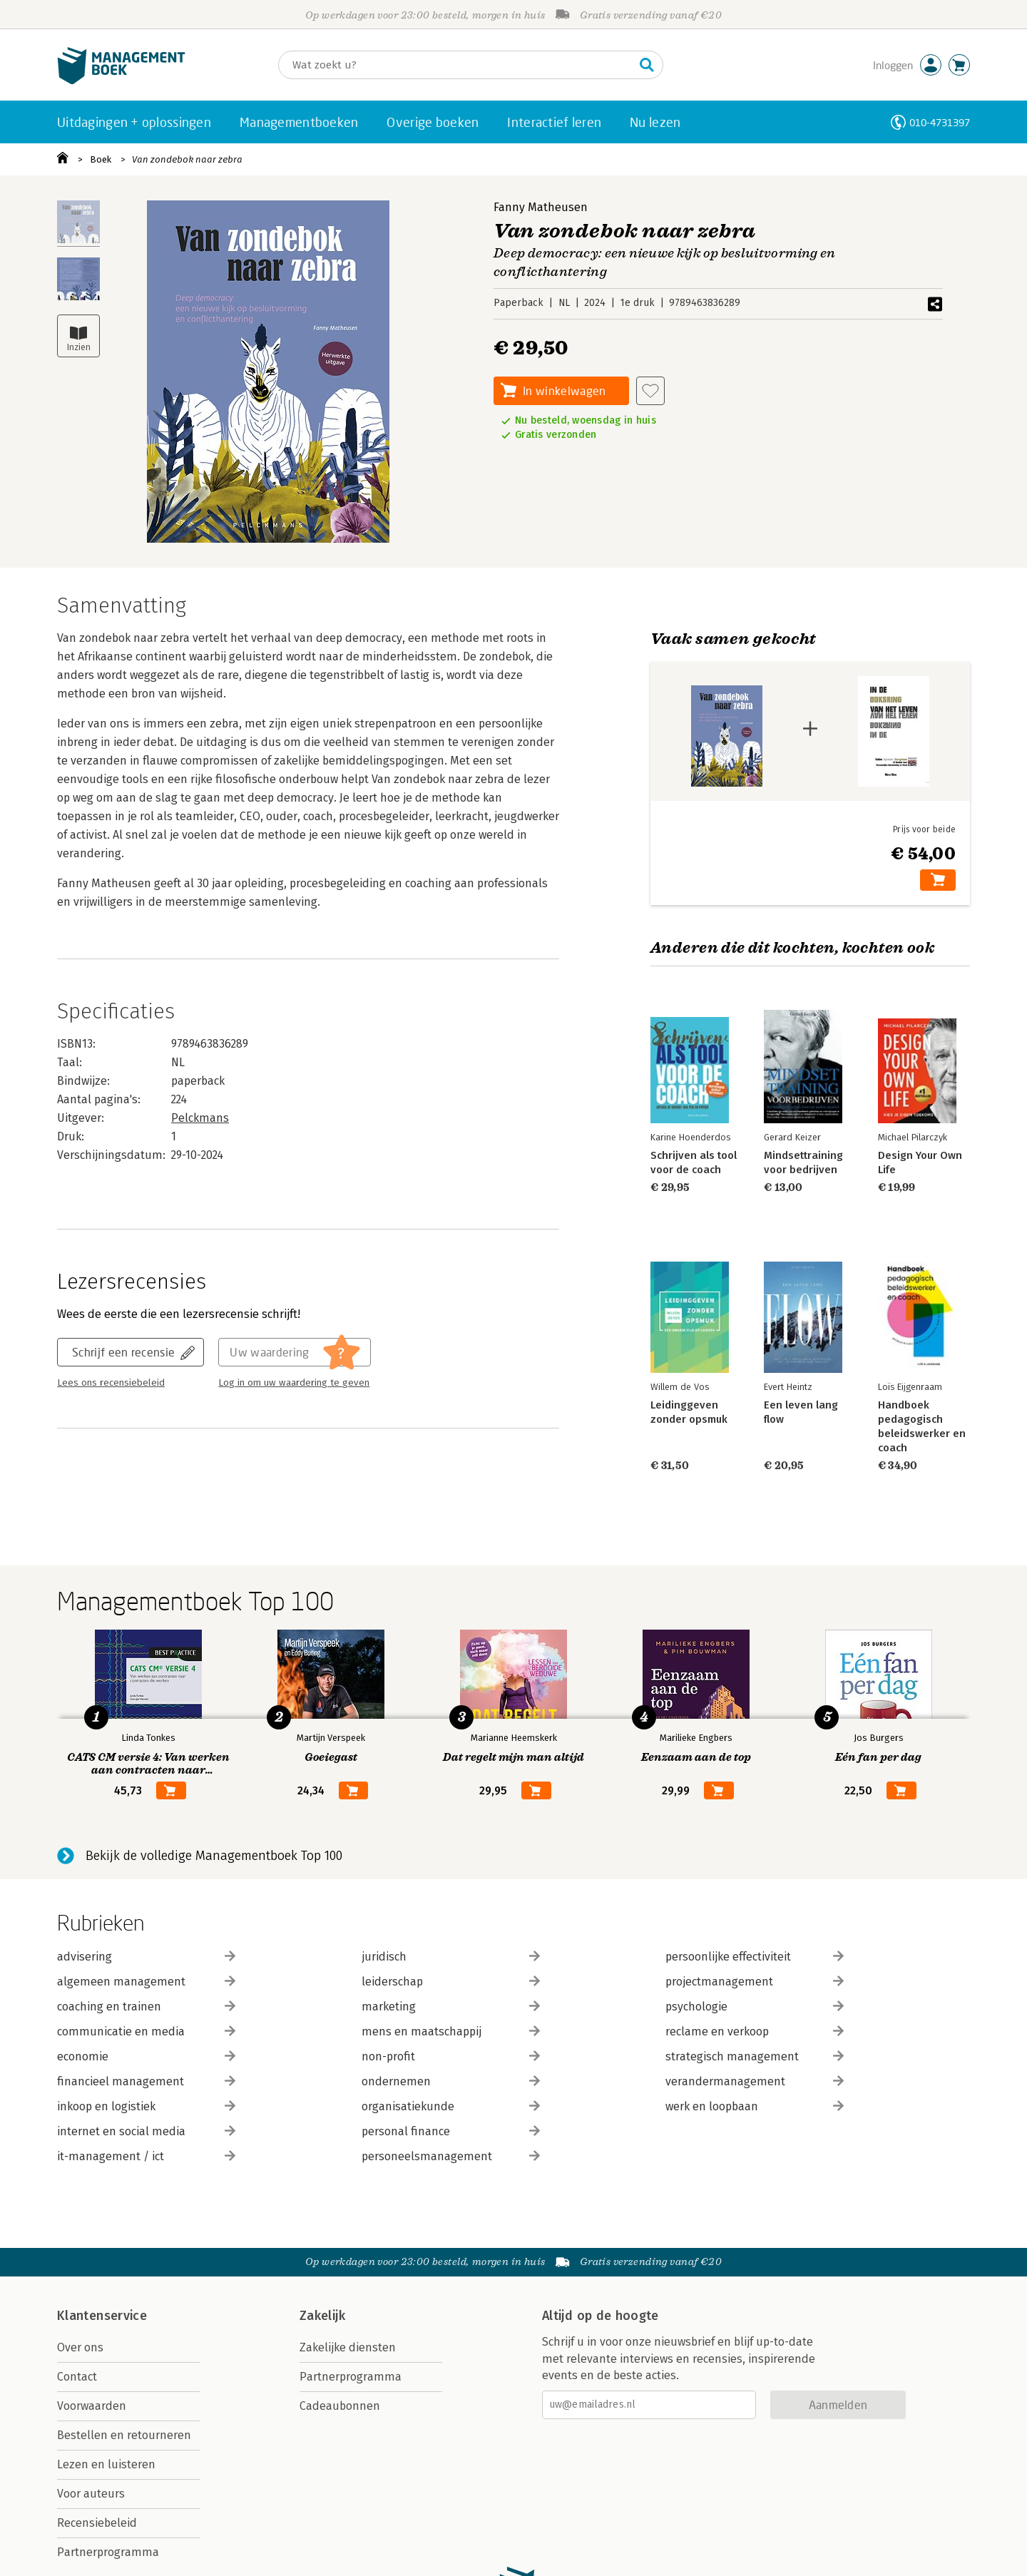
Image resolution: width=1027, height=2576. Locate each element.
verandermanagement (754, 2081)
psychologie (754, 2006)
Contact (77, 2376)
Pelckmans (200, 1118)
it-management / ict (146, 2156)
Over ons (80, 2347)
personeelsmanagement (451, 2156)
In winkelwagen (564, 390)
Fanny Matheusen (541, 207)
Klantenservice (102, 2316)
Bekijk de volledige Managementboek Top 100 (214, 1856)
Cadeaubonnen (340, 2406)
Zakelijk (322, 2316)
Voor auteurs (91, 2493)
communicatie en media (146, 2031)
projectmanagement (754, 1981)
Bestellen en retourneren (124, 2435)
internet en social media (146, 2131)
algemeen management (146, 1981)
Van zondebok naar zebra (187, 159)
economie (146, 2056)
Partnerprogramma (108, 2552)
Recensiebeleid (97, 2523)
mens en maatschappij (451, 2031)
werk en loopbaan (754, 2106)
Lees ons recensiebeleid (111, 1383)
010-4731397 (939, 122)
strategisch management (754, 2056)
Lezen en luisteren (106, 2464)
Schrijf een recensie (123, 1352)
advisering (146, 1956)
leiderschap (451, 1981)
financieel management (146, 2081)
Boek (100, 159)
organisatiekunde (451, 2106)
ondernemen (451, 2081)
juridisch (451, 1956)
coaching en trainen (146, 2006)
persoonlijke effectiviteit (754, 1956)
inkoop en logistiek (146, 2106)
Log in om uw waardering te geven (293, 1383)
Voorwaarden (91, 2406)
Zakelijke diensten (348, 2347)
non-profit (451, 2056)
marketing (451, 2006)
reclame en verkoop (754, 2031)
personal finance (451, 2131)
